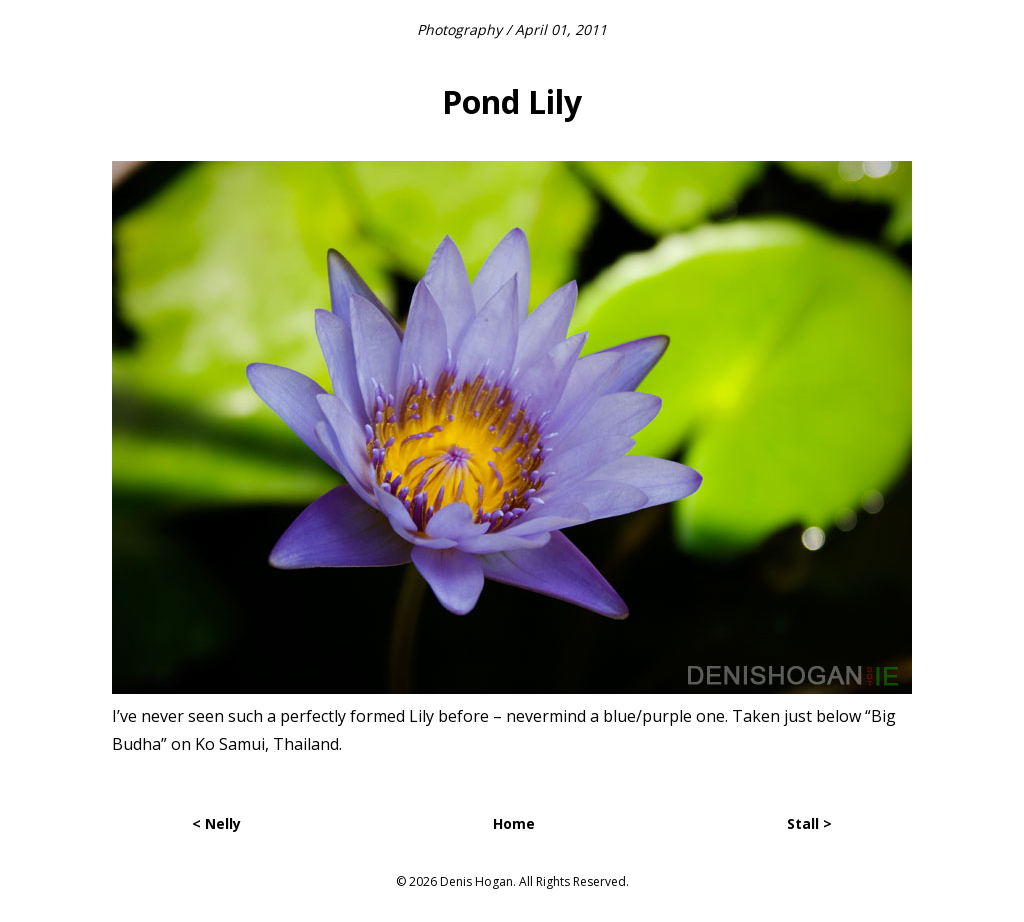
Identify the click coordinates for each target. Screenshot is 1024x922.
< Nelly (216, 823)
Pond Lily (512, 101)
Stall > (809, 823)
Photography (459, 29)
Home (514, 823)
